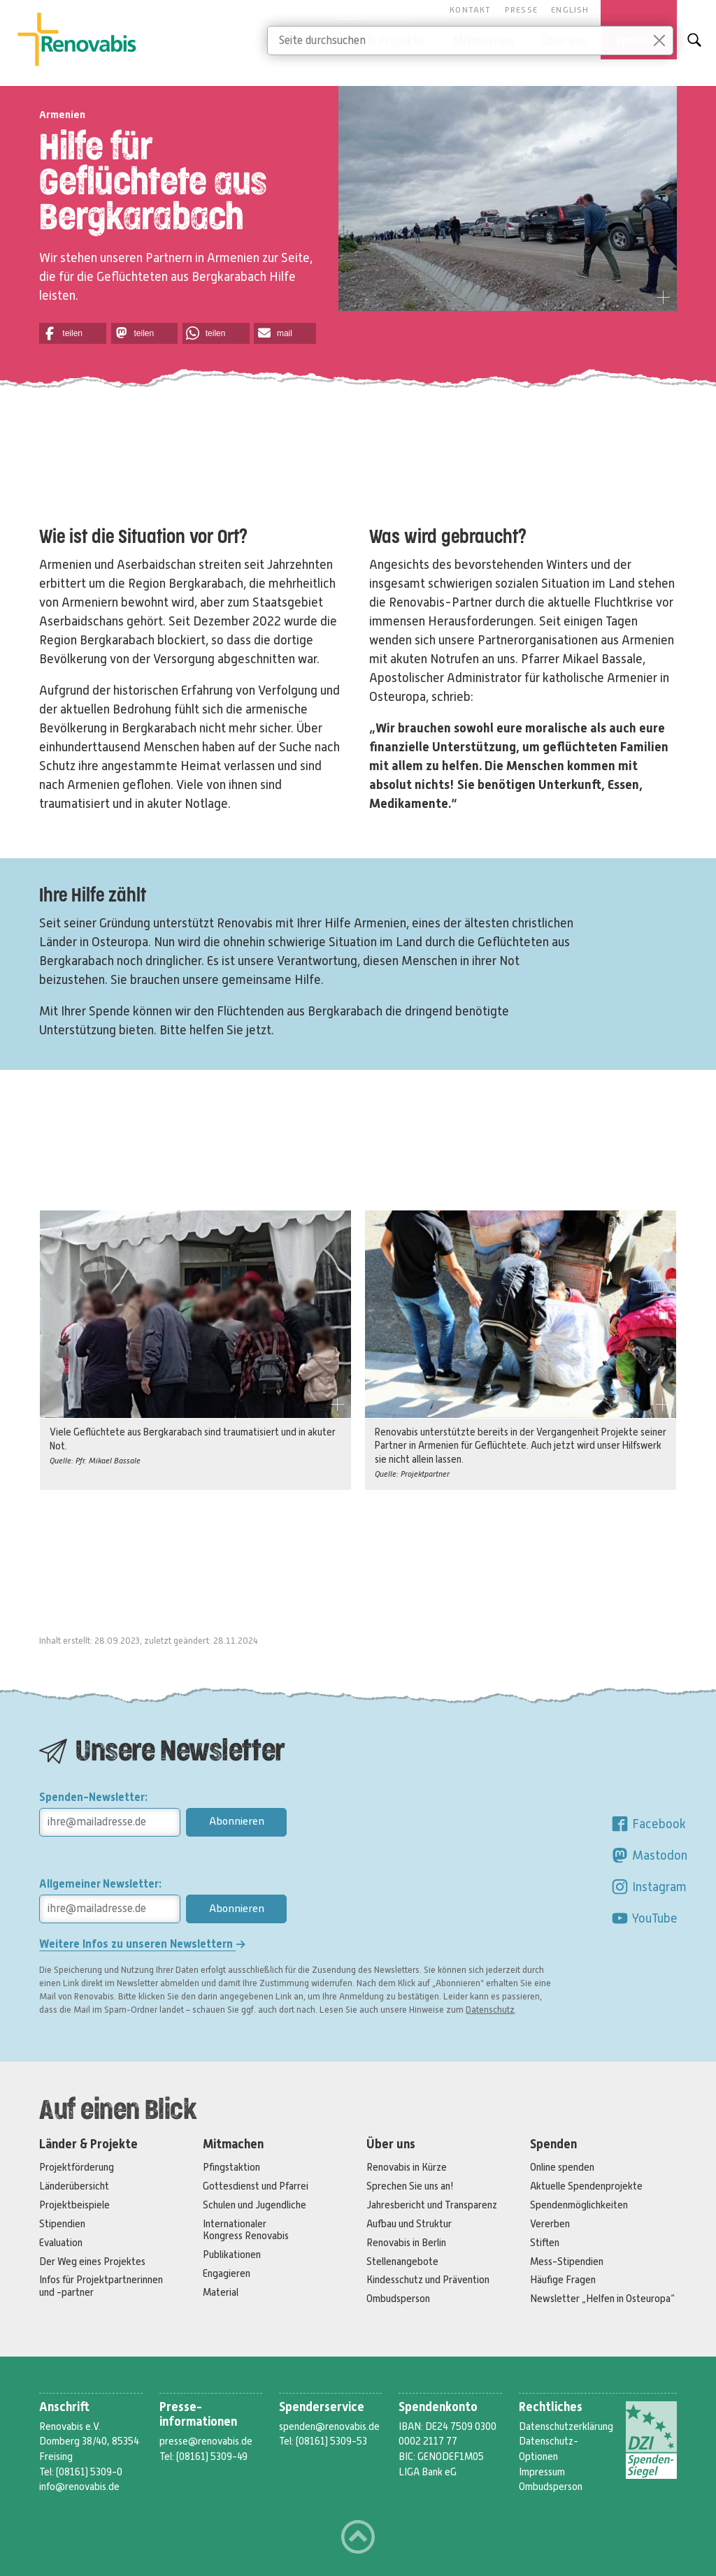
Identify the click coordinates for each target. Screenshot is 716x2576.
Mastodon (648, 1855)
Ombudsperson (398, 2298)
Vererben (550, 2223)
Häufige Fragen (563, 2279)
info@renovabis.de (79, 2486)
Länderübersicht (74, 2186)
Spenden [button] (639, 40)
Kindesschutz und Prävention (427, 2279)
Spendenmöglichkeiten (579, 2204)
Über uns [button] (563, 41)
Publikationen (232, 2254)
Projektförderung (76, 2167)
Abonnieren (236, 1821)
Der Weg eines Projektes (92, 2261)
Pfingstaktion (231, 2167)
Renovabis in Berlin (406, 2242)
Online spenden (562, 2167)
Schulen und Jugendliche (254, 2204)
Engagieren (226, 2273)
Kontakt (470, 10)
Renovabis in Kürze (406, 2167)
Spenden (553, 2144)
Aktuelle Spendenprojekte (586, 2186)
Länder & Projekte (88, 2144)
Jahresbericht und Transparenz (431, 2204)
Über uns (390, 2144)
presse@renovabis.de (205, 2441)
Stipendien (62, 2223)
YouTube (644, 1918)
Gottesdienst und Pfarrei (255, 2186)
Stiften (544, 2242)
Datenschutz (490, 2010)
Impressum (542, 2471)
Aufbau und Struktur (409, 2223)
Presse (521, 10)
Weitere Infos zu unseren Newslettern (142, 1944)
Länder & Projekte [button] (376, 41)
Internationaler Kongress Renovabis (246, 2229)
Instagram (648, 1887)
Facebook (648, 1824)
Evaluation (61, 2242)
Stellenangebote (402, 2261)
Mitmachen (233, 2144)
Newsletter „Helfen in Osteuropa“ (602, 2298)
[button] (72, 333)
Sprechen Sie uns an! (410, 2186)
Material (220, 2292)
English (570, 10)
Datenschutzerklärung (566, 2426)
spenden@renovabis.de (329, 2426)
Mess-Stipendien (566, 2261)
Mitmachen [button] (483, 41)
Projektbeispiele (74, 2204)
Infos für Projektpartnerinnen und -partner (101, 2285)
